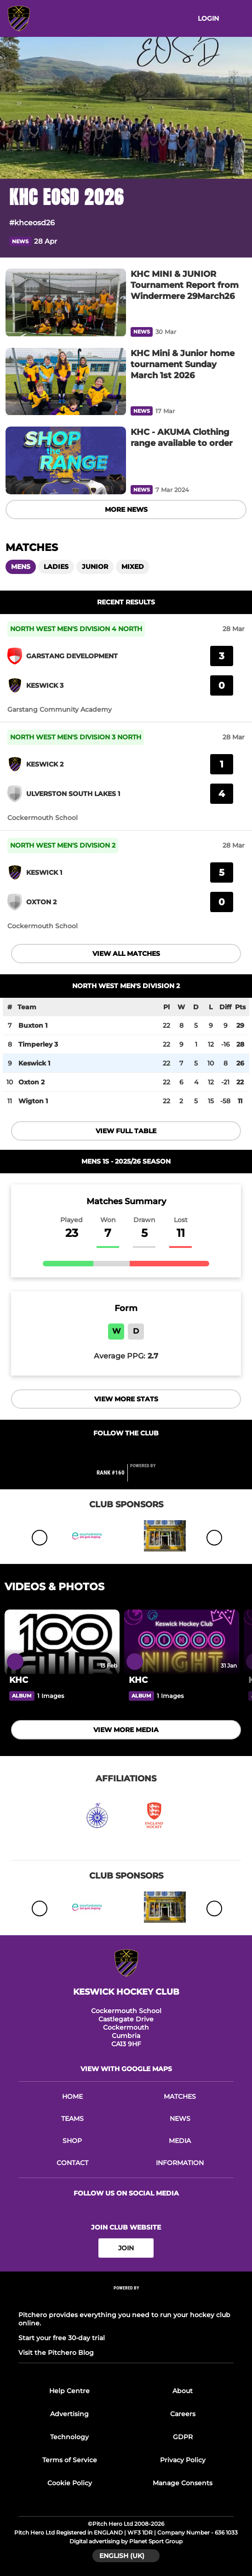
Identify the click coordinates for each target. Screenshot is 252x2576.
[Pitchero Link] (148, 1476)
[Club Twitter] (136, 1451)
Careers (182, 2414)
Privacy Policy (183, 2460)
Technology (69, 2437)
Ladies (56, 566)
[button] (237, 241)
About (182, 2391)
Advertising (69, 2414)
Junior (95, 566)
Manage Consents (182, 2483)
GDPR (183, 2437)
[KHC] (62, 1642)
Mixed (132, 566)
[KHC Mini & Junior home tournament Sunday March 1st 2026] (66, 382)
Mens (20, 566)
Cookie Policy (69, 2483)
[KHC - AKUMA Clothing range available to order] (66, 460)
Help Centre (69, 2391)
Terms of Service (69, 2460)
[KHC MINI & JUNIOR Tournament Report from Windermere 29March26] (66, 302)
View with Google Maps (126, 2069)
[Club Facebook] (116, 1451)
